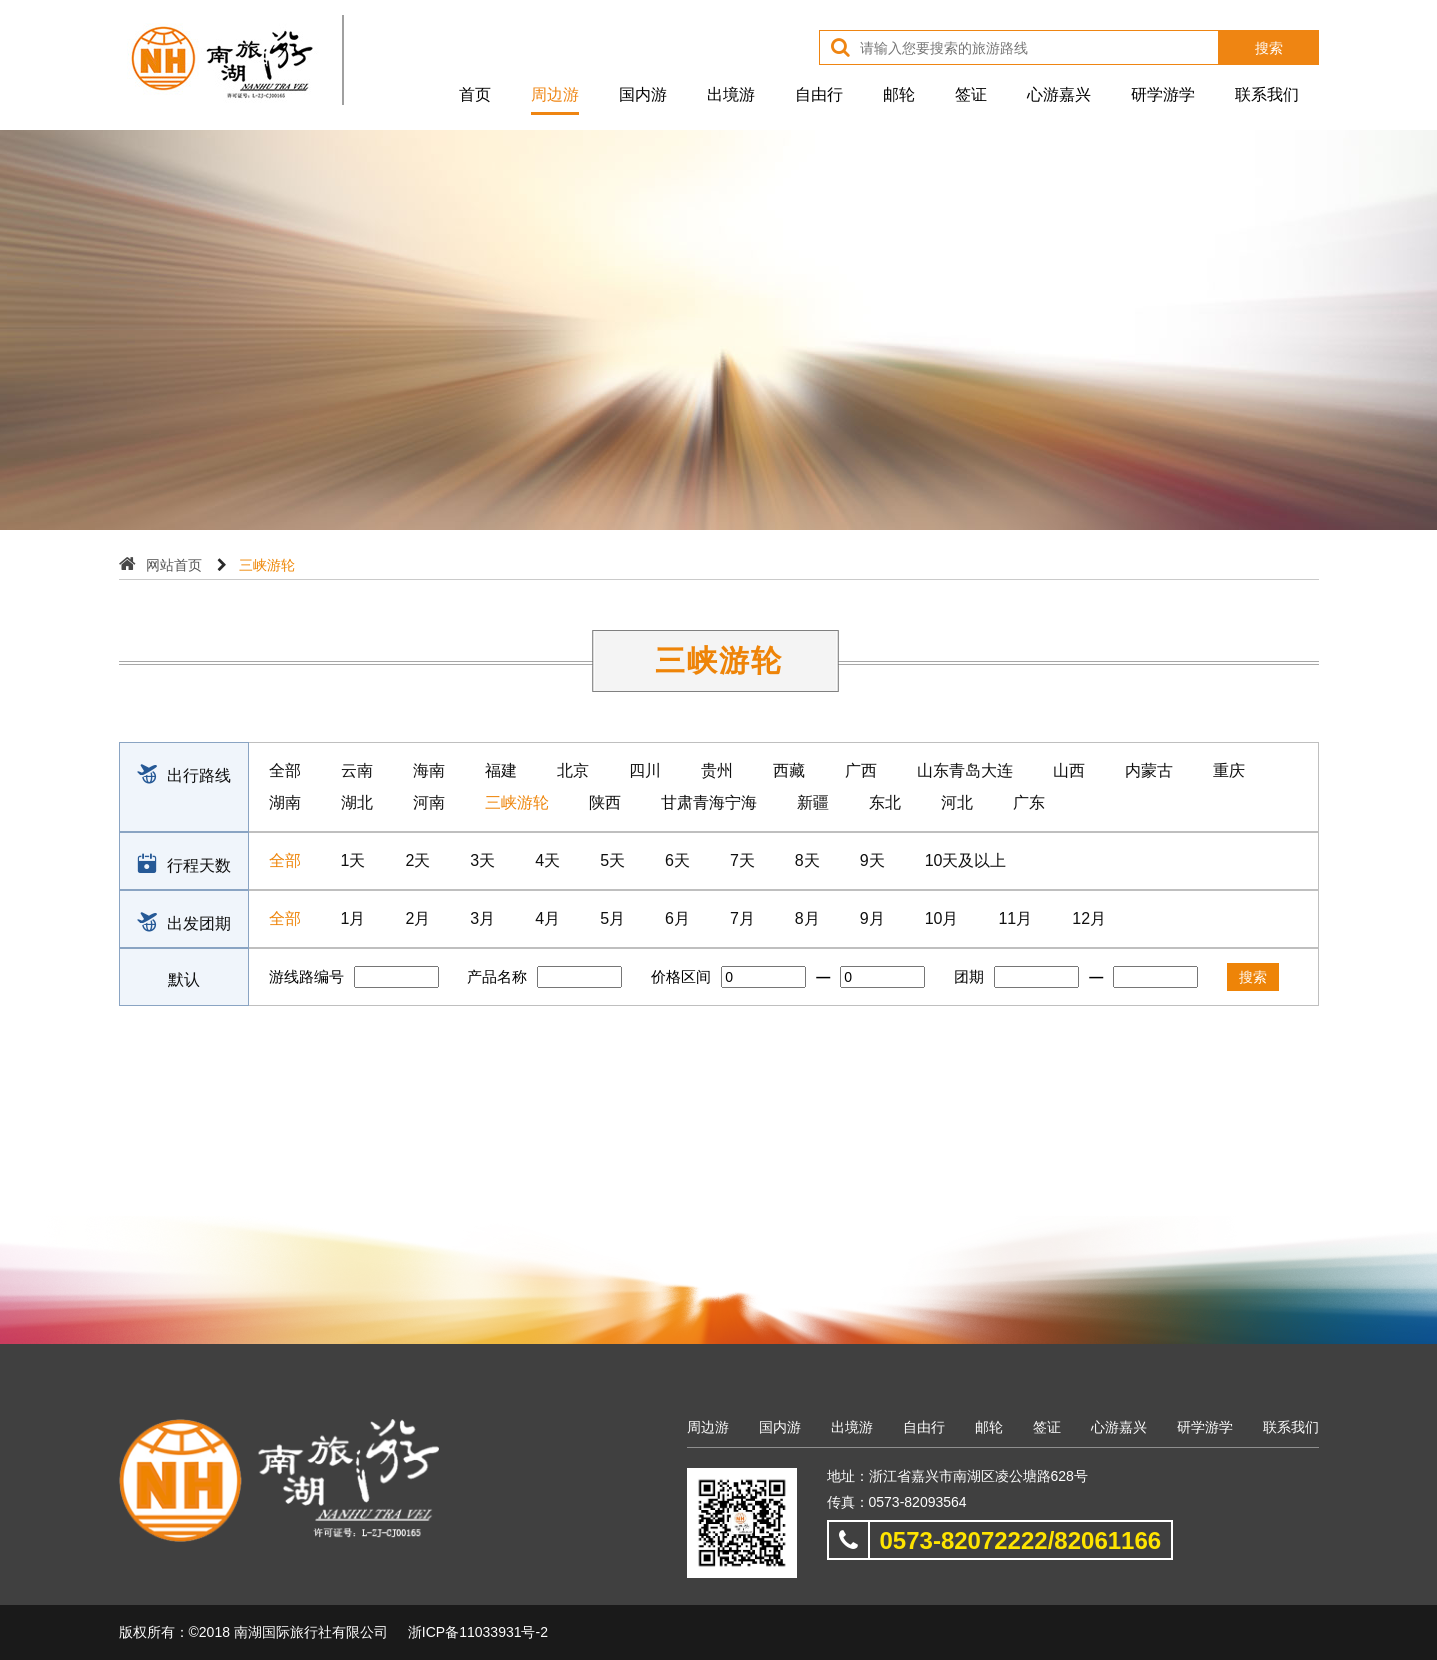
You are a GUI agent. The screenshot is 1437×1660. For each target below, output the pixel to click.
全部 (285, 770)
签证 (971, 94)
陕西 (605, 802)
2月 (417, 918)
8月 (807, 918)
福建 (501, 770)
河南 (429, 802)
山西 (1069, 770)
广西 (861, 770)
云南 (357, 770)
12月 (1089, 918)
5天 (612, 860)
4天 (547, 860)
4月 (547, 918)
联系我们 (1267, 94)
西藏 (789, 770)
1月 (353, 918)
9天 (872, 860)
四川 (645, 770)
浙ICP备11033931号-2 (478, 1632)
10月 (942, 918)
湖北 (357, 802)
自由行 (819, 94)
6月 (677, 918)
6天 (677, 860)
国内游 (643, 94)
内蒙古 (1149, 770)
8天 (807, 860)
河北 (957, 802)
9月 (872, 918)
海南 (429, 770)
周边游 (555, 94)
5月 (612, 918)
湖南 (285, 802)
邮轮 (899, 94)
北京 (573, 770)
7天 (742, 860)
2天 (417, 860)
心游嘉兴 (1059, 94)
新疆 (813, 802)
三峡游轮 (517, 802)
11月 (1015, 918)
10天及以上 (966, 860)
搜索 (1269, 48)
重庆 (1229, 770)
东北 (885, 802)
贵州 (717, 770)
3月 (482, 918)
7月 (742, 918)
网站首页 (174, 565)
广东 (1029, 802)
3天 (482, 860)
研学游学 (1163, 94)
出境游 (731, 94)
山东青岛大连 (965, 770)
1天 (353, 860)
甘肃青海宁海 (709, 802)
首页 (475, 94)
